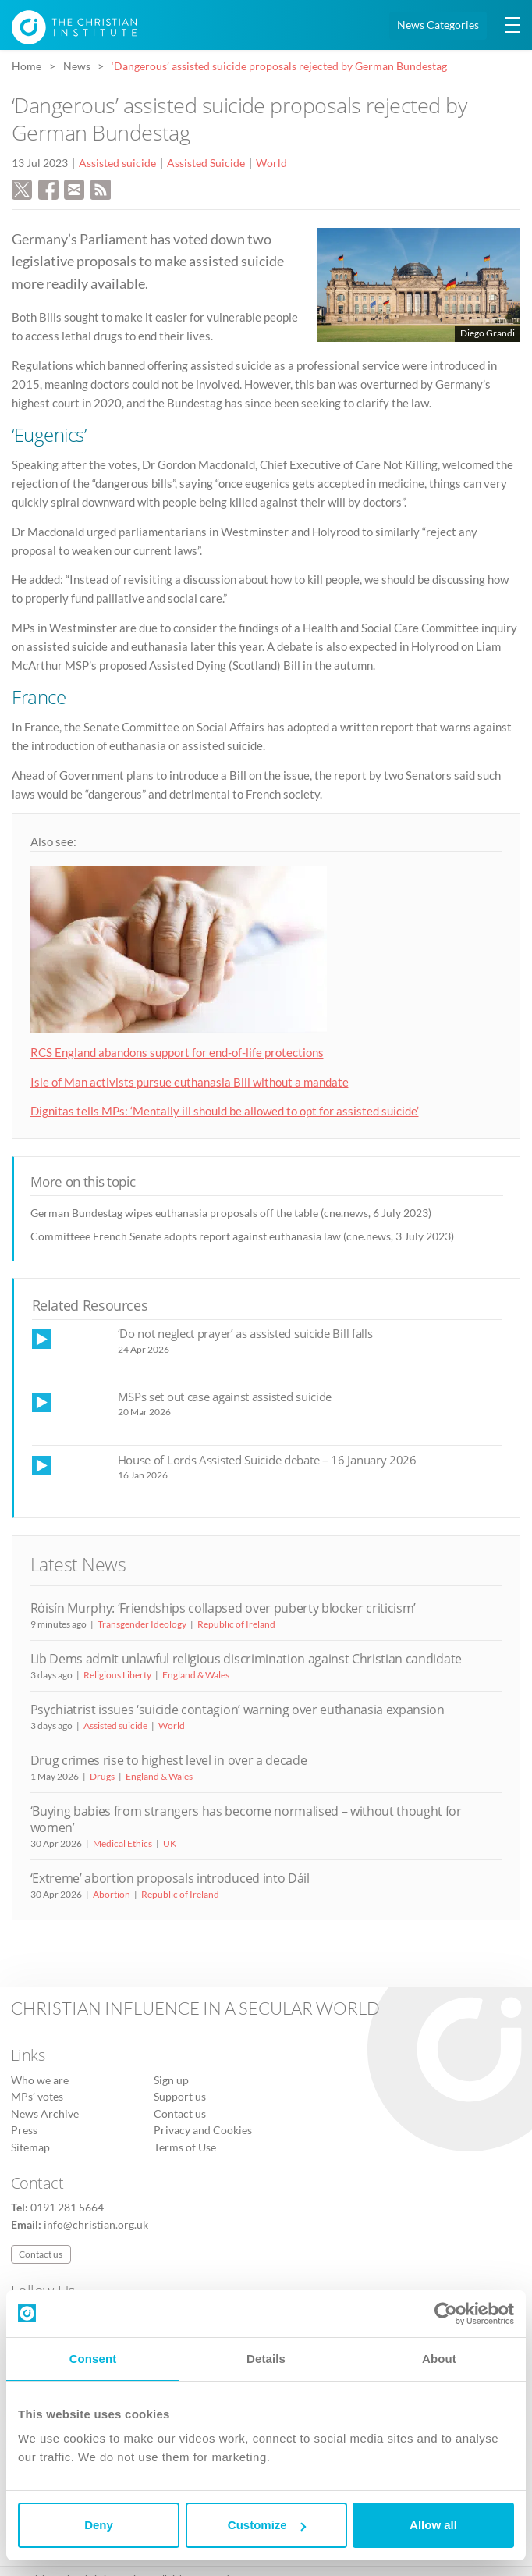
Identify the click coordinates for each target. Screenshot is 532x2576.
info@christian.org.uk (96, 2224)
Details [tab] (266, 2358)
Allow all (433, 2525)
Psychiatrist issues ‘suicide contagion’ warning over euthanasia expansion (237, 1709)
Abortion (111, 1894)
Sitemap (30, 2147)
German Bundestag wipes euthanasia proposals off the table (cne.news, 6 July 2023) (230, 1212)
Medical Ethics (122, 1843)
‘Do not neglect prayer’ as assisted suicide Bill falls (245, 1333)
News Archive (45, 2114)
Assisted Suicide (206, 163)
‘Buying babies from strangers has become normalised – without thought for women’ (246, 1819)
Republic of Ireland (236, 1624)
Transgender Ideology (142, 1624)
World (271, 163)
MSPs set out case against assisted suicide (225, 1396)
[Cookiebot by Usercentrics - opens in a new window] (446, 2313)
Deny (98, 2525)
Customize (267, 2525)
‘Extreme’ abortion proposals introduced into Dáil (170, 1878)
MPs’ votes (37, 2096)
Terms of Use (185, 2147)
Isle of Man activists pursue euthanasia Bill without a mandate (189, 1082)
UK (169, 1843)
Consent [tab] (93, 2358)
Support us (180, 2096)
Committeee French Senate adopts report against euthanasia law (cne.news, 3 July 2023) (242, 1236)
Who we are (40, 2080)
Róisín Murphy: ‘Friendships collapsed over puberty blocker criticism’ (223, 1608)
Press (24, 2130)
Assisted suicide (117, 163)
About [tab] (439, 2358)
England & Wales (195, 1675)
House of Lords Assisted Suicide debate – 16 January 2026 (267, 1460)
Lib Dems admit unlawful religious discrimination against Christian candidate (246, 1658)
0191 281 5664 (67, 2207)
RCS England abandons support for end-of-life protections (177, 1052)
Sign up (171, 2080)
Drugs (102, 1776)
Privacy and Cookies (203, 2130)
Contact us (180, 2114)
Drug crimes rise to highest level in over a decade (168, 1760)
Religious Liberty (117, 1675)
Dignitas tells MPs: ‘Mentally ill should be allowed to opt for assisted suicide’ (224, 1111)
